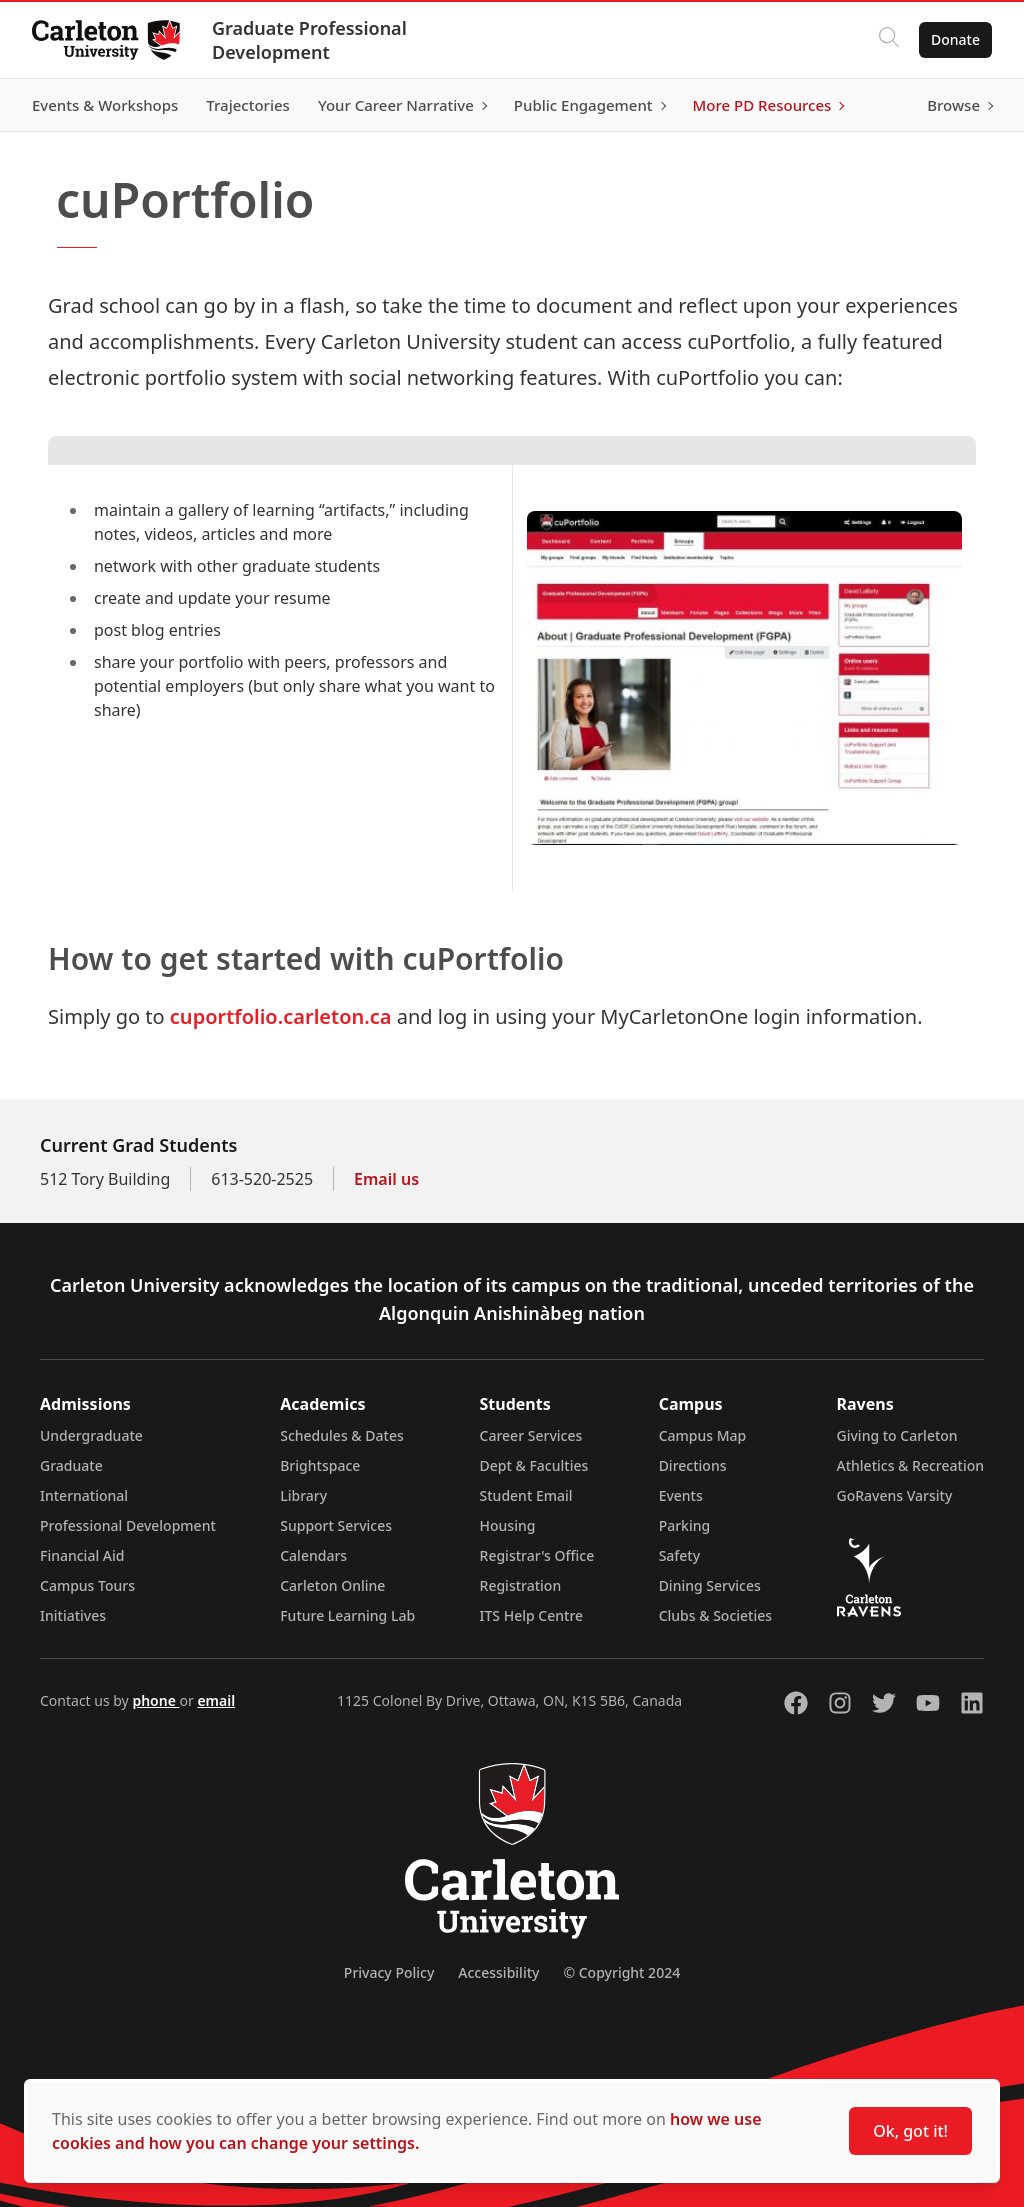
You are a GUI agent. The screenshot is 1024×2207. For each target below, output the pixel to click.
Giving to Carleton (897, 1435)
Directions (693, 1465)
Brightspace (320, 1465)
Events (681, 1495)
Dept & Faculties (534, 1465)
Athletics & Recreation (910, 1465)
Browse (953, 105)
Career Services (531, 1435)
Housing (508, 1525)
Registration (521, 1585)
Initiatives (73, 1615)
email (216, 1700)
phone (155, 1700)
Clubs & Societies (715, 1615)
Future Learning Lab (347, 1615)
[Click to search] (889, 40)
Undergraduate (91, 1435)
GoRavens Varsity (895, 1495)
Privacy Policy (389, 1972)
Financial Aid (82, 1555)
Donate (955, 39)
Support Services (336, 1525)
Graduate (71, 1465)
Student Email (526, 1495)
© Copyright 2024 (621, 1972)
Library (303, 1495)
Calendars (313, 1555)
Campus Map (703, 1435)
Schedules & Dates (342, 1435)
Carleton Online (332, 1585)
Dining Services (710, 1585)
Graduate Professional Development (309, 40)
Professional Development (128, 1525)
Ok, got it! (910, 2131)
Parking (685, 1525)
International (84, 1495)
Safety (680, 1555)
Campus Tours (87, 1585)
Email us (386, 1179)
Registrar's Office (537, 1555)
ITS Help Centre (532, 1615)
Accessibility (498, 1972)
